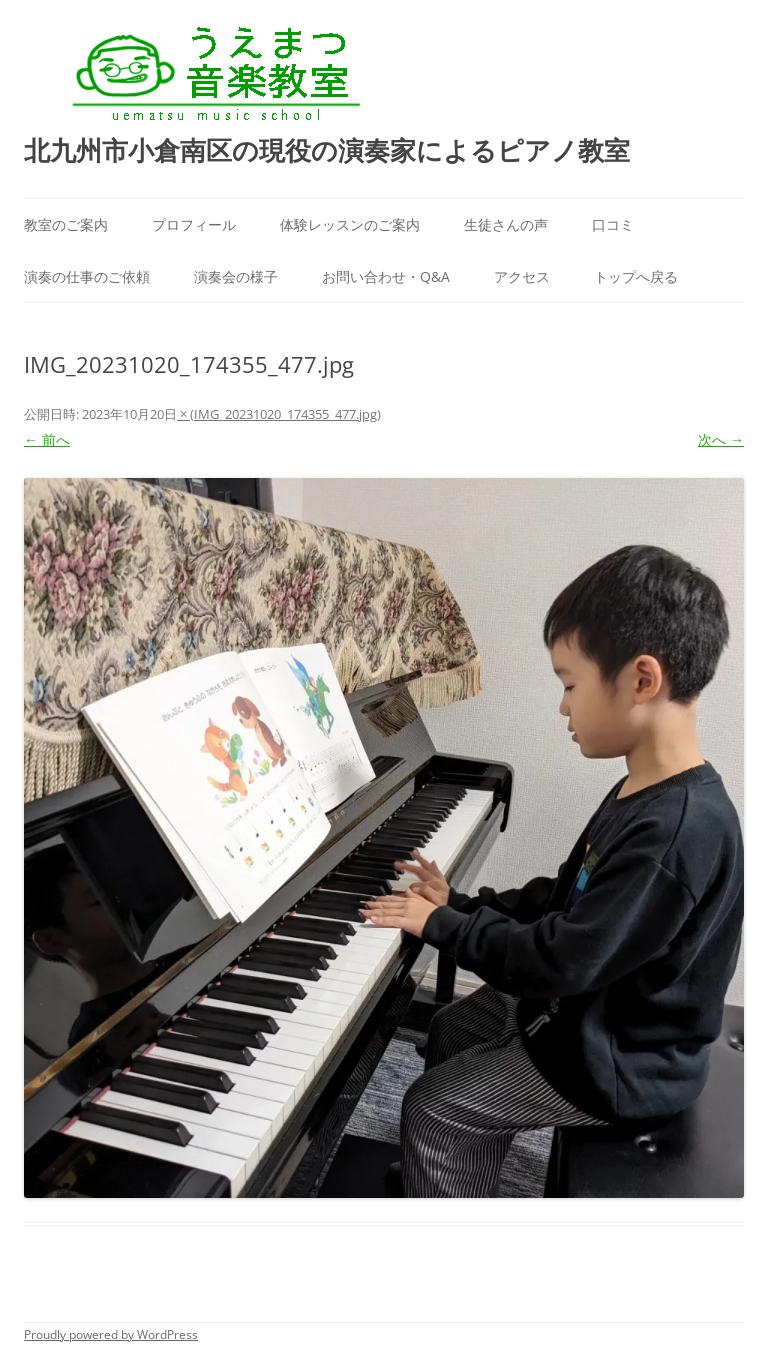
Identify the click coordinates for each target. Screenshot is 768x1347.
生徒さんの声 (506, 224)
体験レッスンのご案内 (350, 224)
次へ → (721, 439)
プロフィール (194, 224)
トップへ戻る (636, 276)
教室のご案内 (66, 224)
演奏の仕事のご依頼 (87, 276)
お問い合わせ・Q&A (386, 276)
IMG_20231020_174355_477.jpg (285, 414)
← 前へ (47, 439)
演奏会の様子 (236, 276)
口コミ (613, 224)
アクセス (522, 276)
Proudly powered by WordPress (111, 1334)
